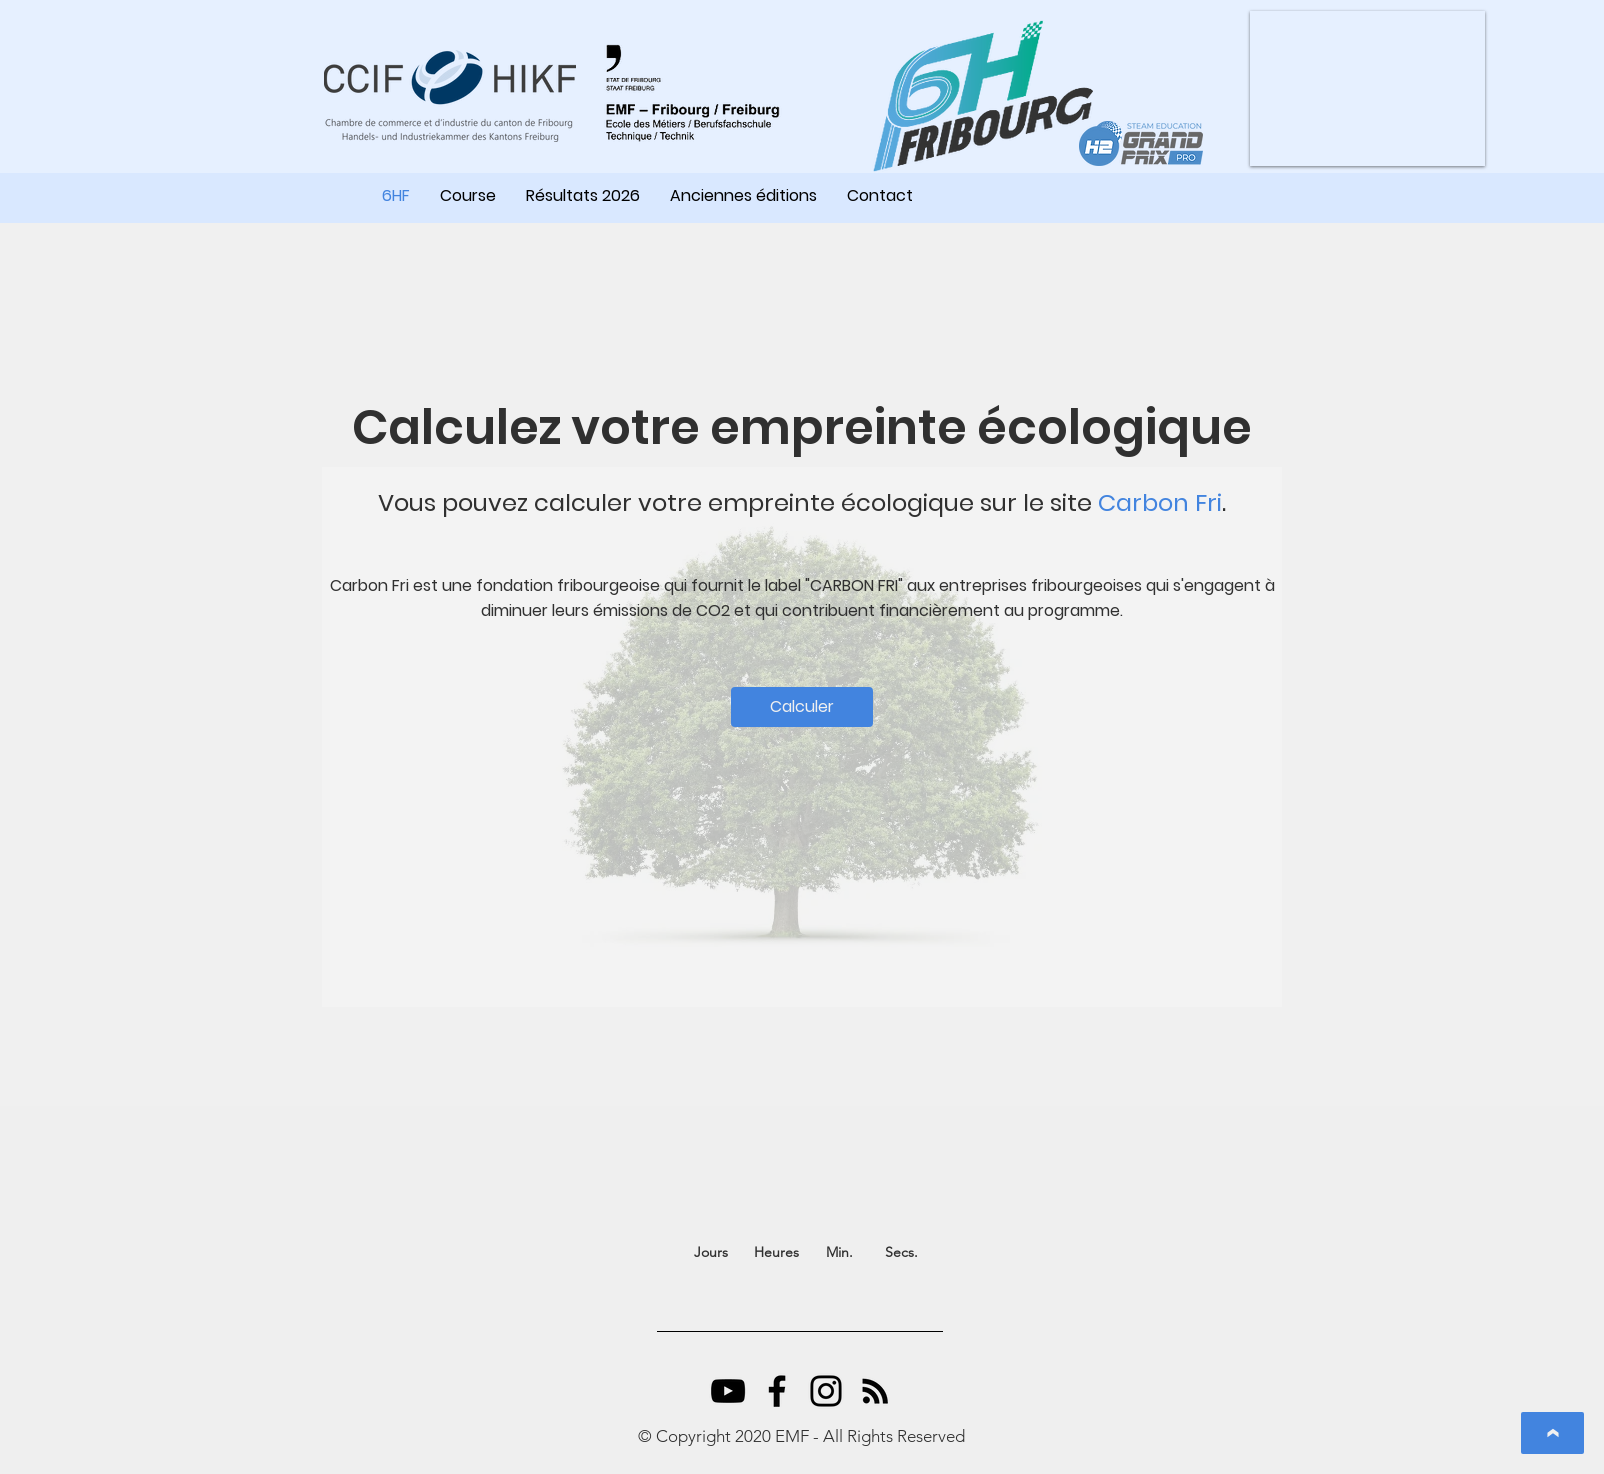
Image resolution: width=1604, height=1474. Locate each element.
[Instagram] (826, 1391)
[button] (1367, 88)
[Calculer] (802, 707)
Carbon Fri (1160, 502)
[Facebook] (777, 1391)
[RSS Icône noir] (875, 1391)
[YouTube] (728, 1391)
